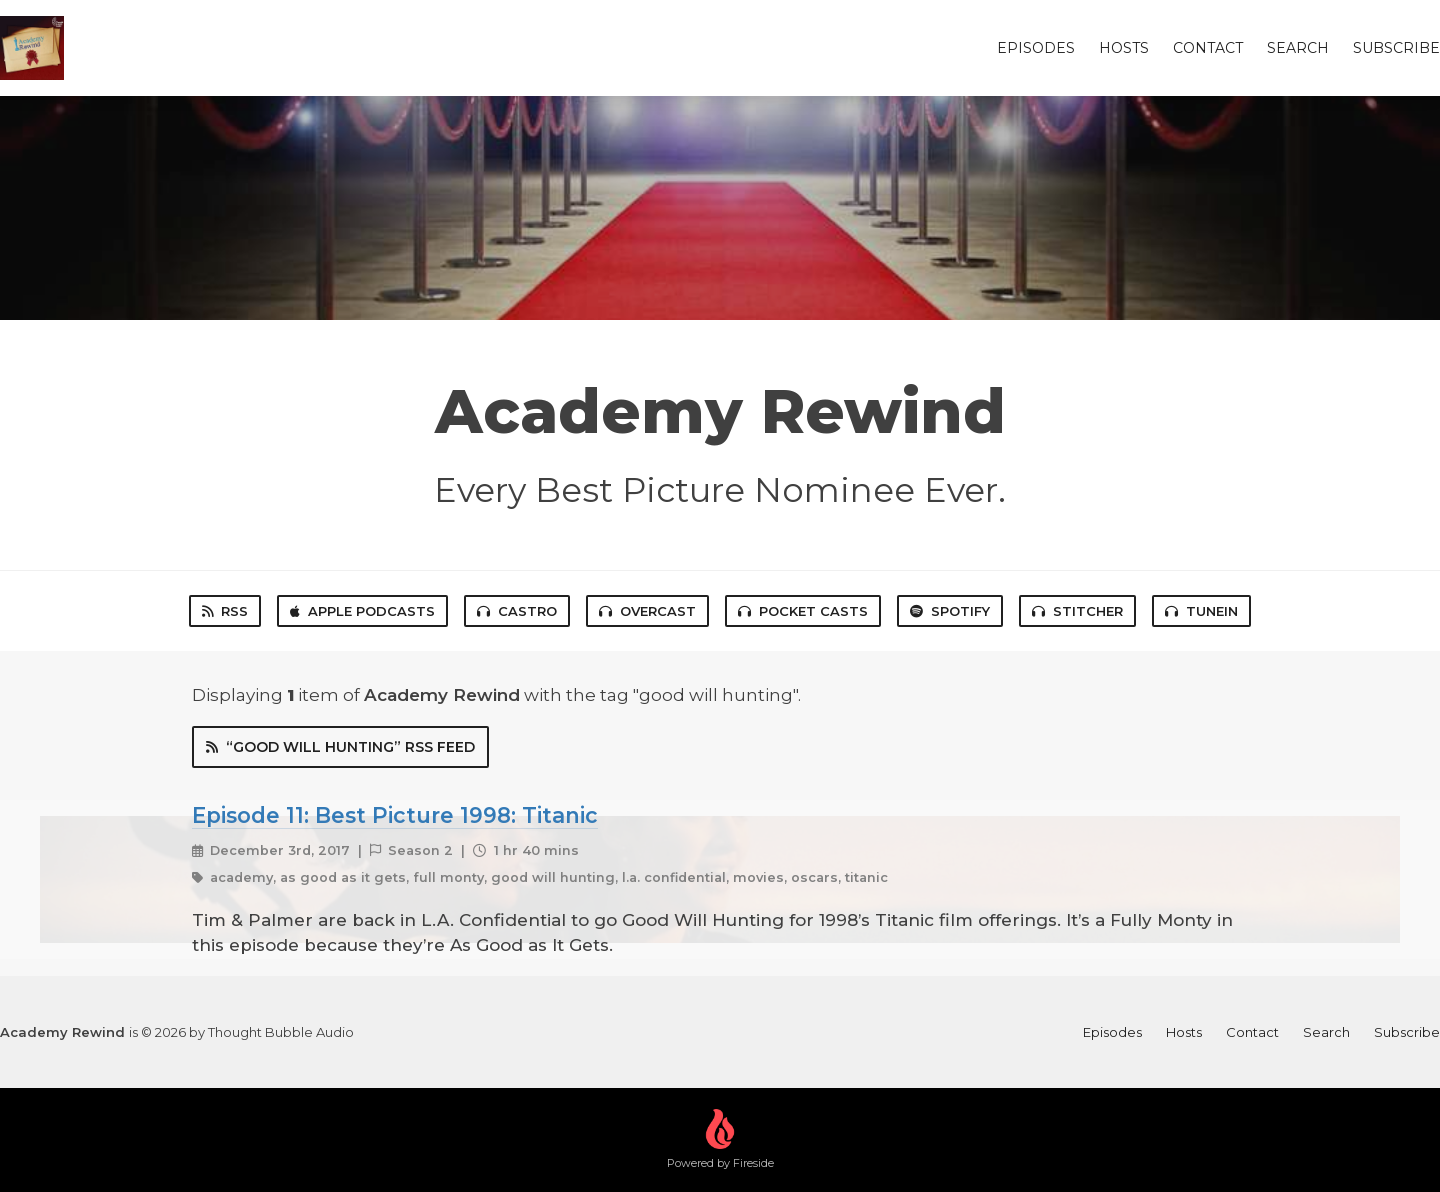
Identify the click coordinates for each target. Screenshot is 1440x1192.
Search (1298, 48)
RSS (225, 611)
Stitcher (1077, 611)
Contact (1208, 48)
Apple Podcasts (362, 611)
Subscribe (1396, 48)
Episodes (1036, 48)
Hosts (1124, 48)
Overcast (647, 611)
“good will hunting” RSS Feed (340, 747)
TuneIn (1201, 611)
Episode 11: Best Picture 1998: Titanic (395, 815)
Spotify (950, 611)
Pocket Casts (803, 611)
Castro (517, 611)
